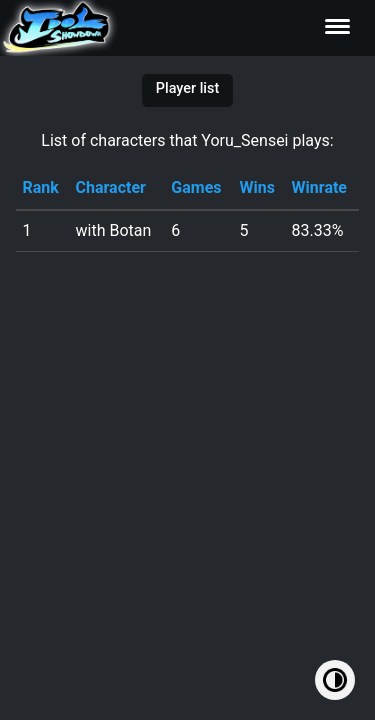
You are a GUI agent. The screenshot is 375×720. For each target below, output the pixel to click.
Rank (40, 187)
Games (196, 187)
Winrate (319, 187)
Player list (187, 88)
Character (111, 187)
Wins (256, 187)
